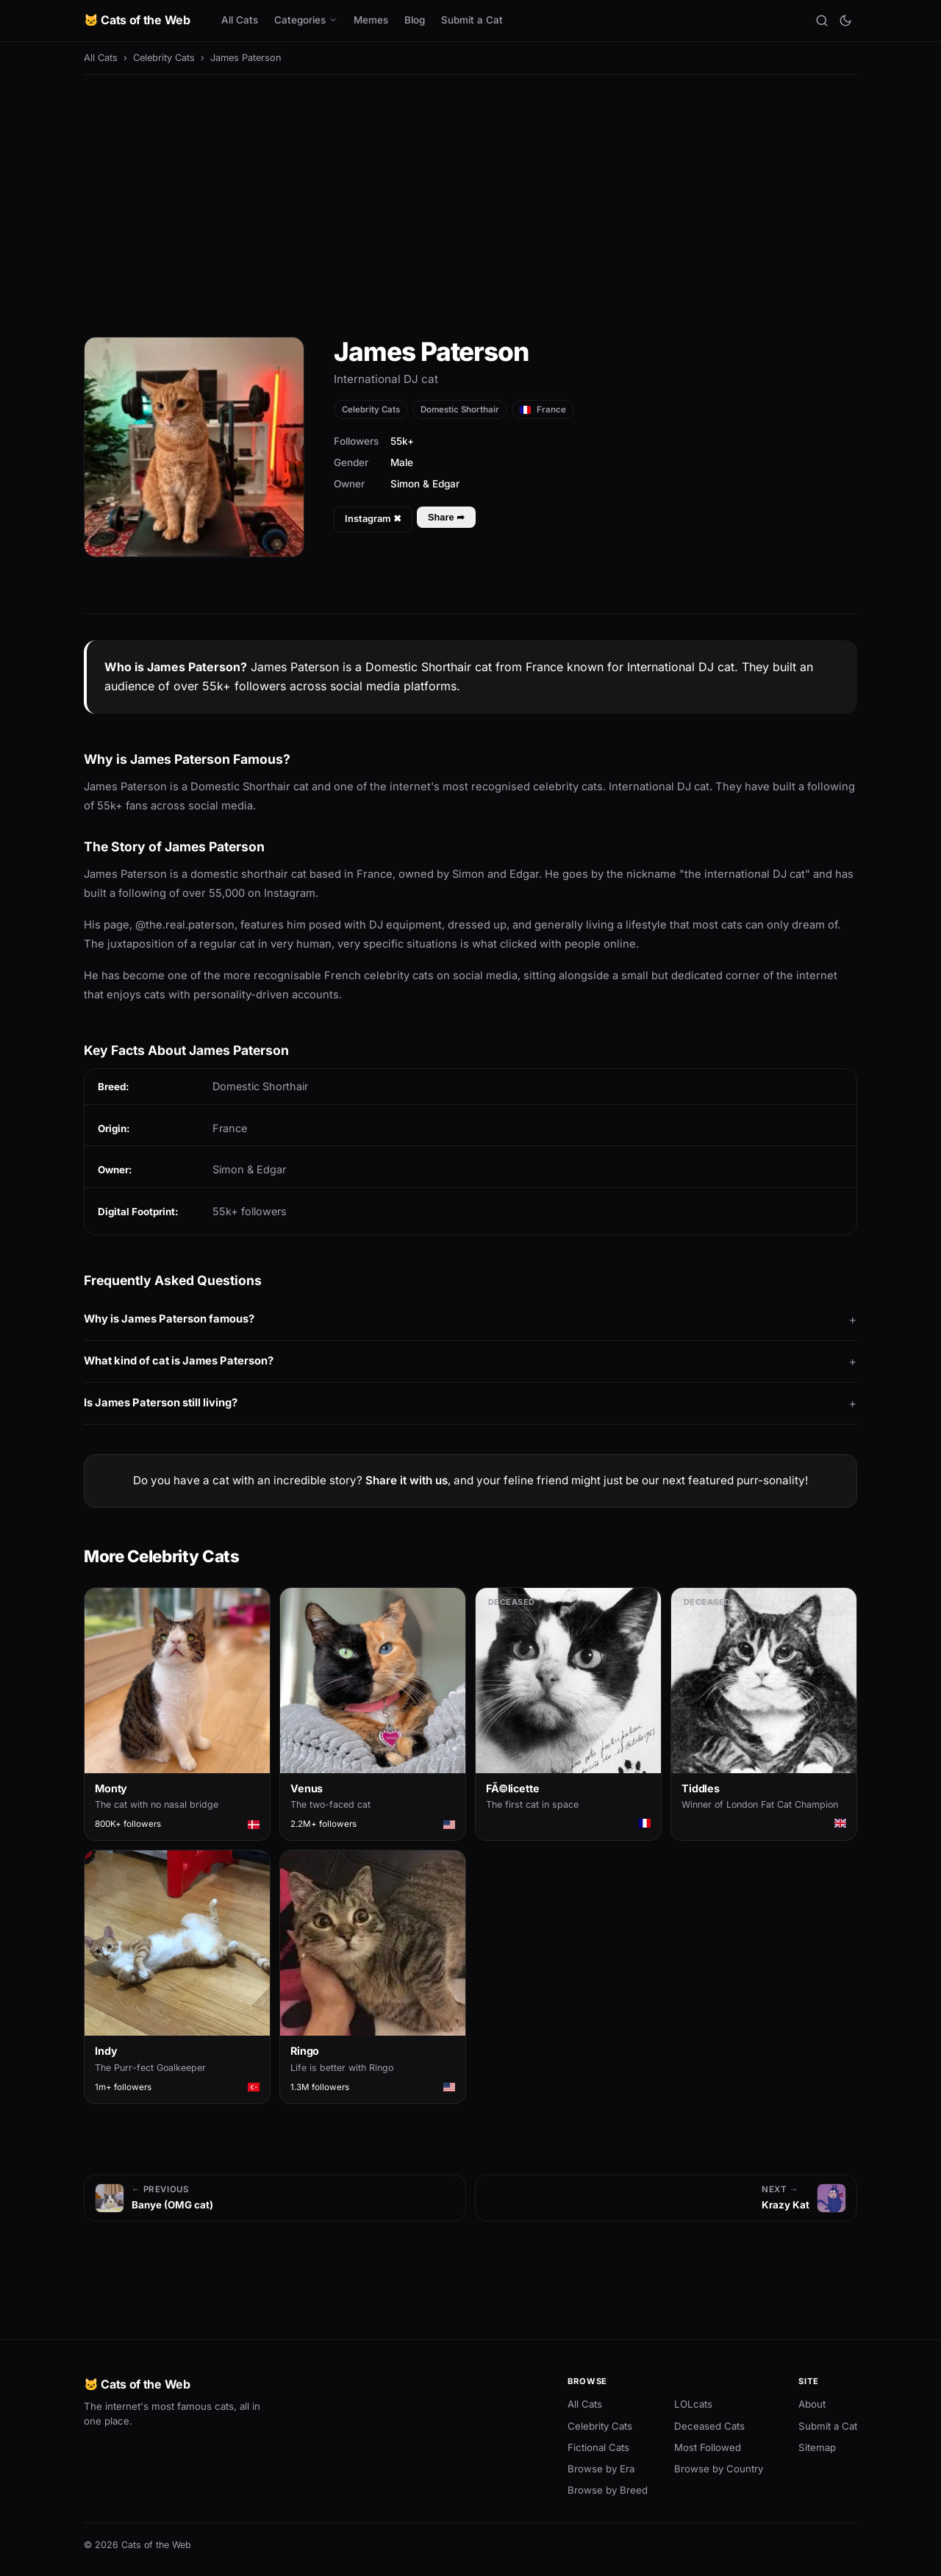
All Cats (239, 20)
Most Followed (707, 2447)
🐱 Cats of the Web (137, 19)
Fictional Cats (598, 2447)
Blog (414, 20)
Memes (371, 20)
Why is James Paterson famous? (169, 1318)
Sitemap (817, 2447)
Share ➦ (446, 517)
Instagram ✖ (373, 518)
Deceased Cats (709, 2426)
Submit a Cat (472, 20)
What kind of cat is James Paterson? (178, 1360)
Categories (305, 20)
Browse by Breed (608, 2490)
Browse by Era (601, 2469)
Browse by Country (718, 2469)
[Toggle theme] (845, 20)
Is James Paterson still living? (160, 1402)
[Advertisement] (470, 195)
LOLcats (693, 2404)
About (812, 2404)
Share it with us (406, 1480)
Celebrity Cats (164, 57)
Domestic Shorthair (460, 409)
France (543, 409)
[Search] (822, 20)
